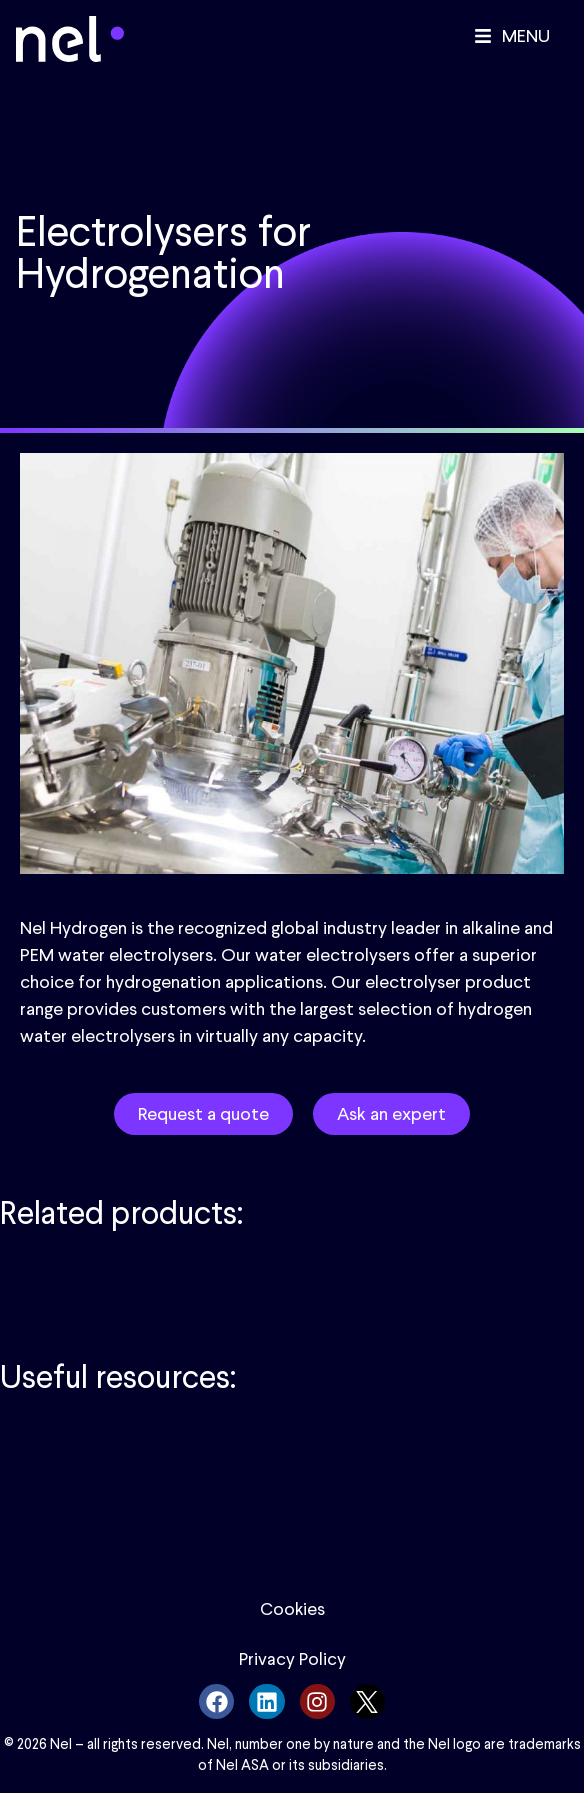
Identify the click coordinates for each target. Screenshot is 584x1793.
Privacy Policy (292, 1659)
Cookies (292, 1609)
